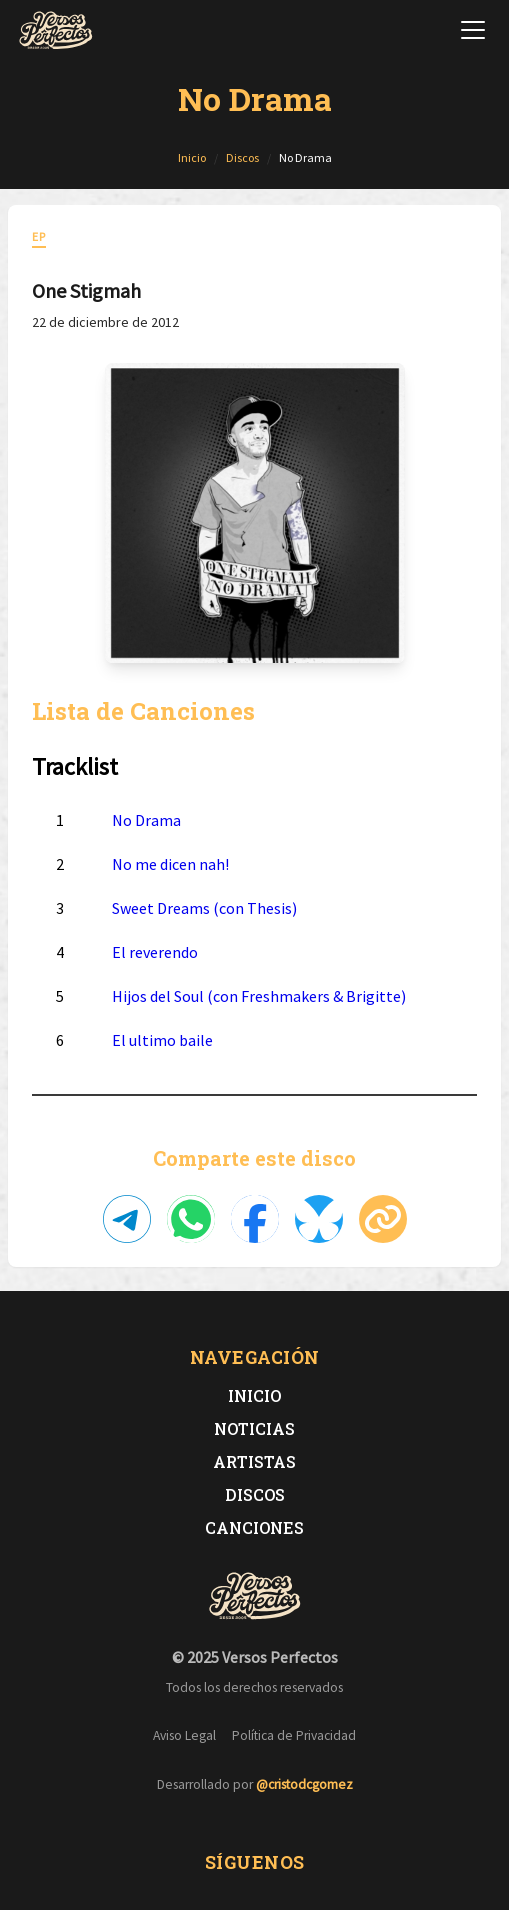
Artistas (254, 1461)
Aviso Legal (184, 1735)
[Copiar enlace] (383, 1219)
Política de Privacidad (294, 1735)
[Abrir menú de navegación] (473, 30)
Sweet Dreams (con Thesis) (204, 908)
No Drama (146, 820)
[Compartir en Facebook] (255, 1219)
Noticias (254, 1428)
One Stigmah (86, 290)
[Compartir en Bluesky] (319, 1219)
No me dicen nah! (170, 864)
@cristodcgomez (304, 1784)
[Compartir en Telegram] (127, 1219)
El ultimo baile (162, 1040)
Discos (255, 1494)
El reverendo (155, 952)
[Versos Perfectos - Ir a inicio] (56, 30)
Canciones (254, 1527)
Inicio (254, 1395)
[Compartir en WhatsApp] (191, 1219)
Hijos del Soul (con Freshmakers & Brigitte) (259, 996)
